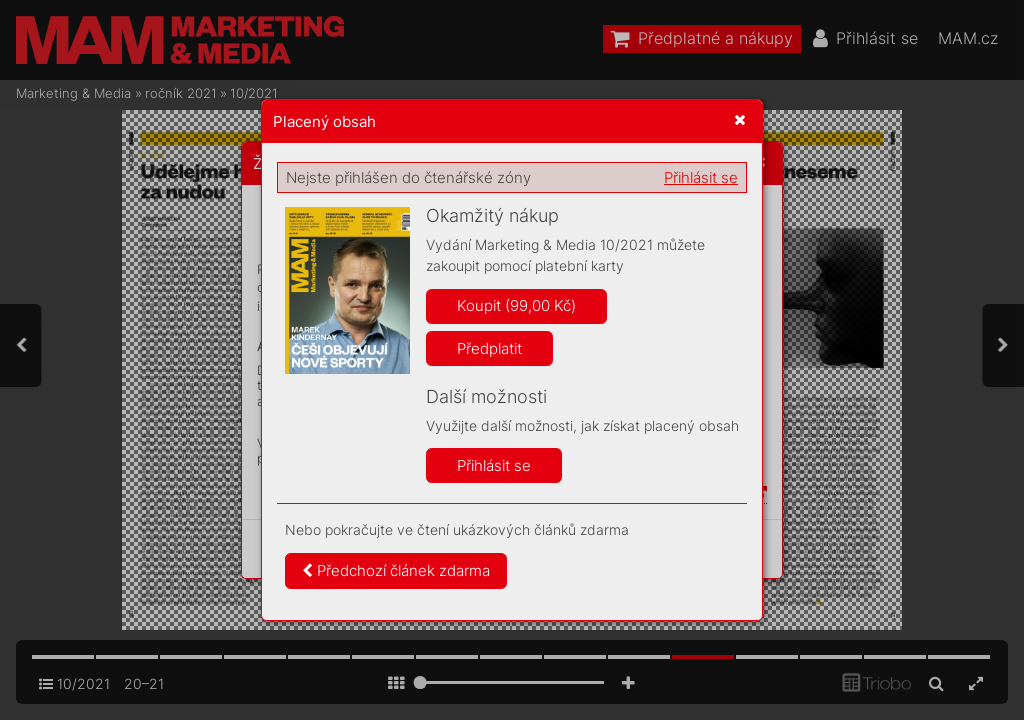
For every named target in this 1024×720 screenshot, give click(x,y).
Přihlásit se (701, 177)
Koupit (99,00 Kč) (516, 305)
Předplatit (489, 348)
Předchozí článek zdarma (396, 570)
